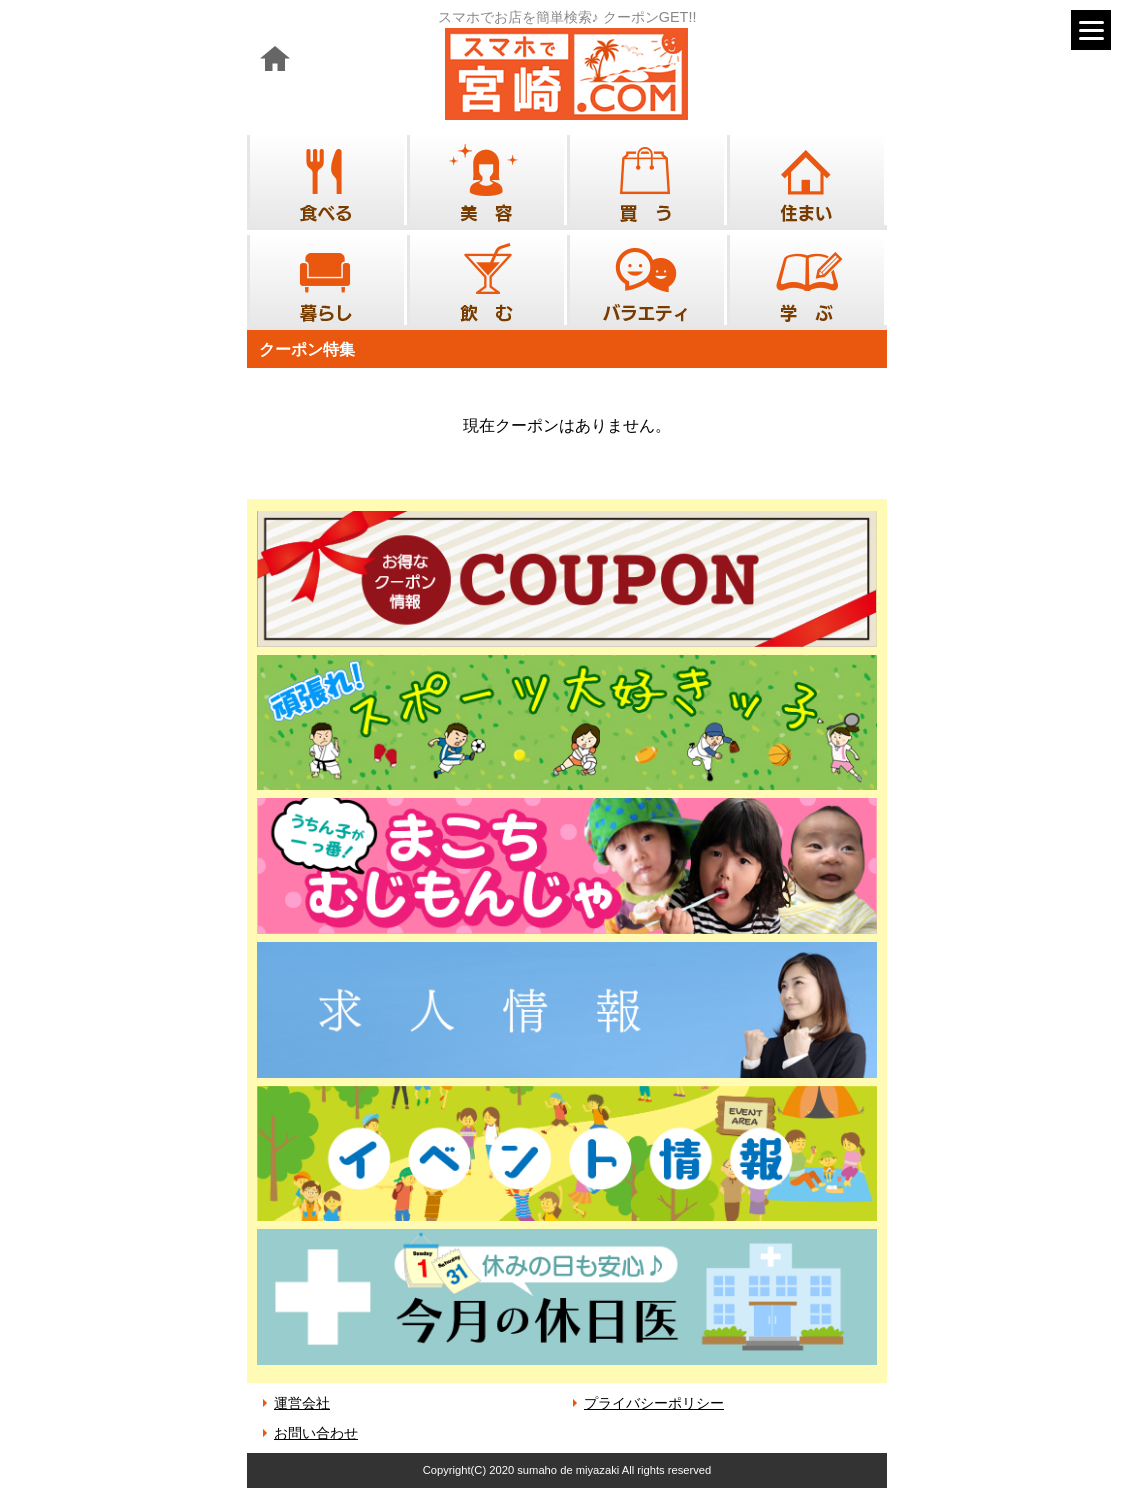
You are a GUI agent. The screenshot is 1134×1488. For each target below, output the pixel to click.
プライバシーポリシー (654, 1403)
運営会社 (302, 1403)
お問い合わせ (316, 1433)
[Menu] (1091, 30)
